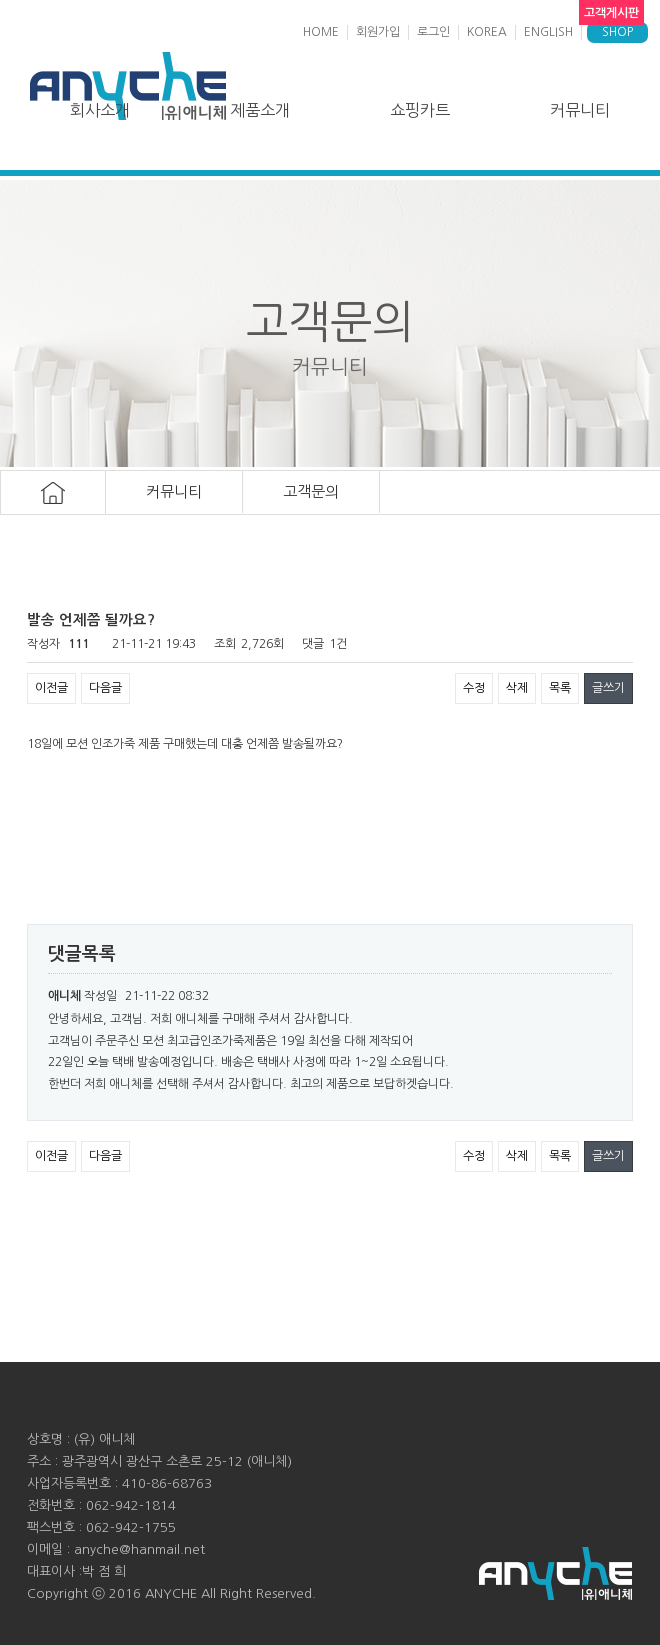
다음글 (105, 688)
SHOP (617, 32)
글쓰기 (608, 688)
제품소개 (260, 110)
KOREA (487, 32)
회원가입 (378, 32)
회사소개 (100, 110)
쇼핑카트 (420, 110)
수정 (474, 688)
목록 (560, 688)
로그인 (433, 32)
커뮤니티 (580, 110)
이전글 (51, 688)
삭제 (517, 688)
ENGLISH (548, 32)
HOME (321, 32)
